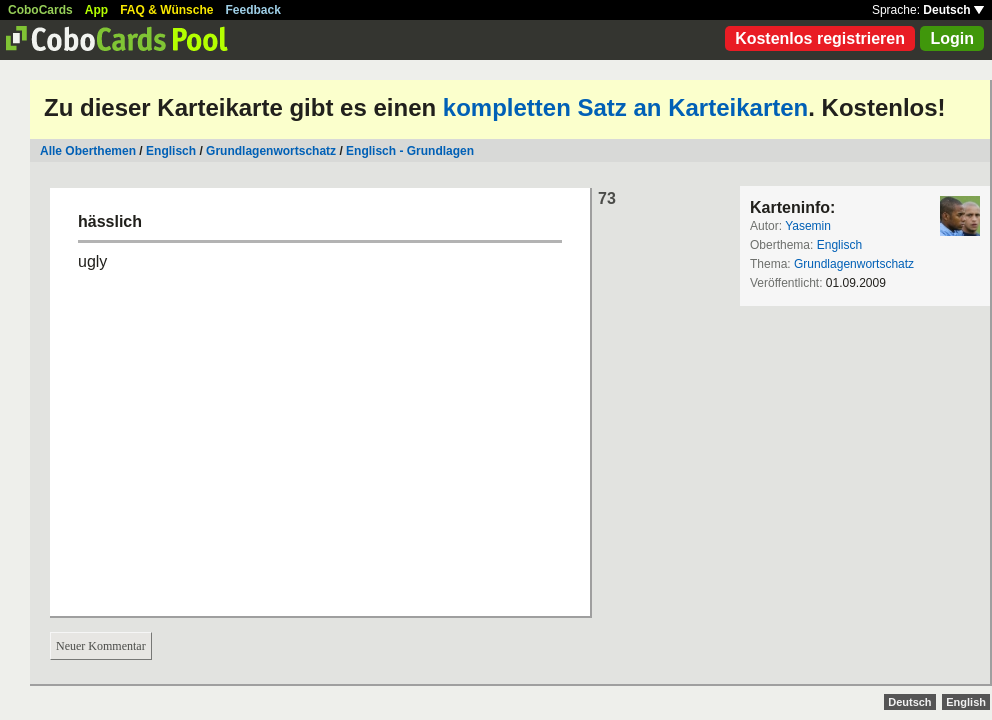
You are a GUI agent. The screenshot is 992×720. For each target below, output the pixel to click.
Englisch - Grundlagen (410, 151)
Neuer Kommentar (101, 646)
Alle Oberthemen (88, 151)
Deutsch (953, 10)
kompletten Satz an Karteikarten (625, 107)
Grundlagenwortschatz (271, 151)
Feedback (253, 10)
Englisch (171, 151)
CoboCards (40, 10)
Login (952, 38)
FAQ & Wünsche (166, 10)
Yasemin (808, 226)
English (966, 702)
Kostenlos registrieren (820, 38)
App (96, 10)
